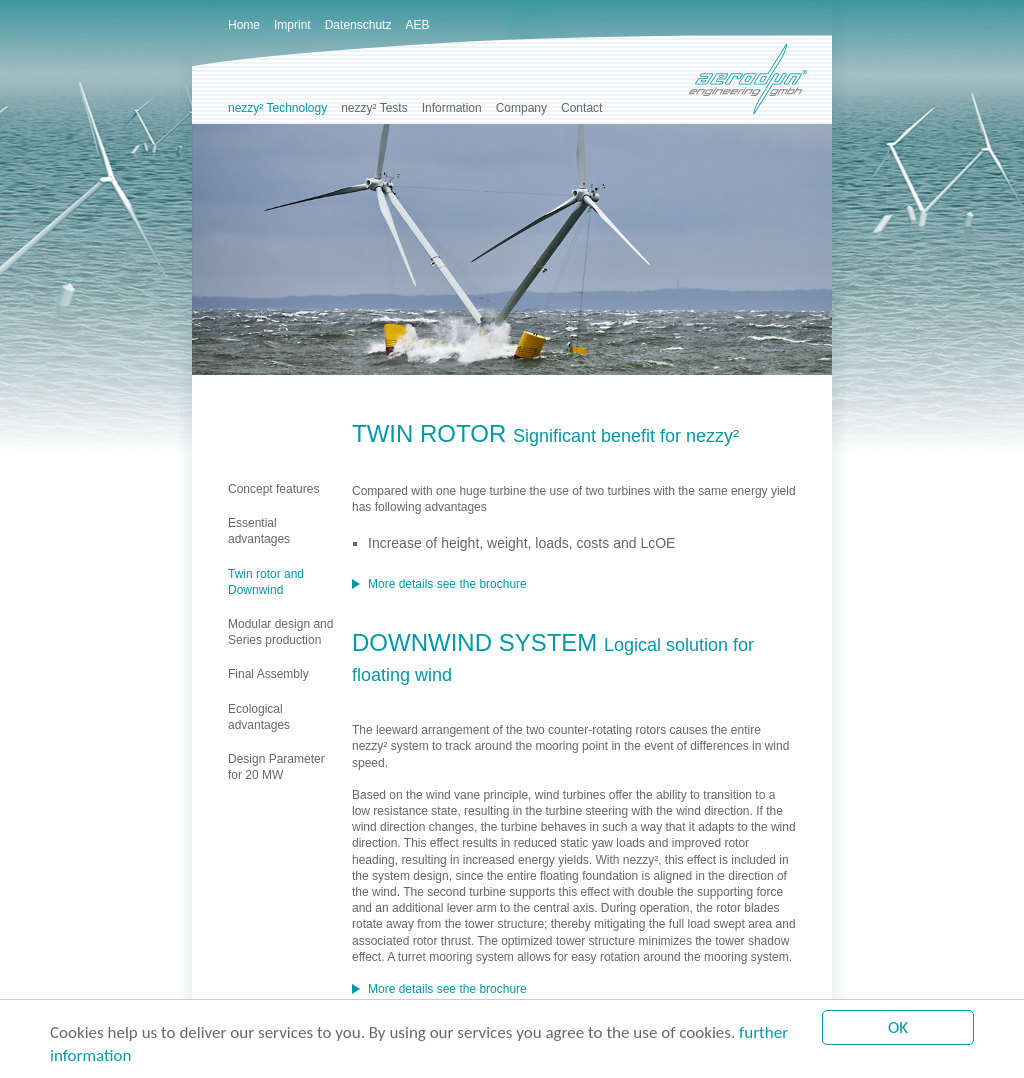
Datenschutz (358, 25)
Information (452, 108)
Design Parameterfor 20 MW (276, 767)
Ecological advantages (259, 717)
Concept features (273, 489)
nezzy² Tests (374, 108)
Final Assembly (268, 674)
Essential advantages (259, 531)
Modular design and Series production (280, 632)
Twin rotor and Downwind (266, 582)
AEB (417, 25)
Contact (581, 108)
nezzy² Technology (277, 108)
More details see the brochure (447, 584)
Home (244, 25)
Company (521, 108)
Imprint (292, 25)
